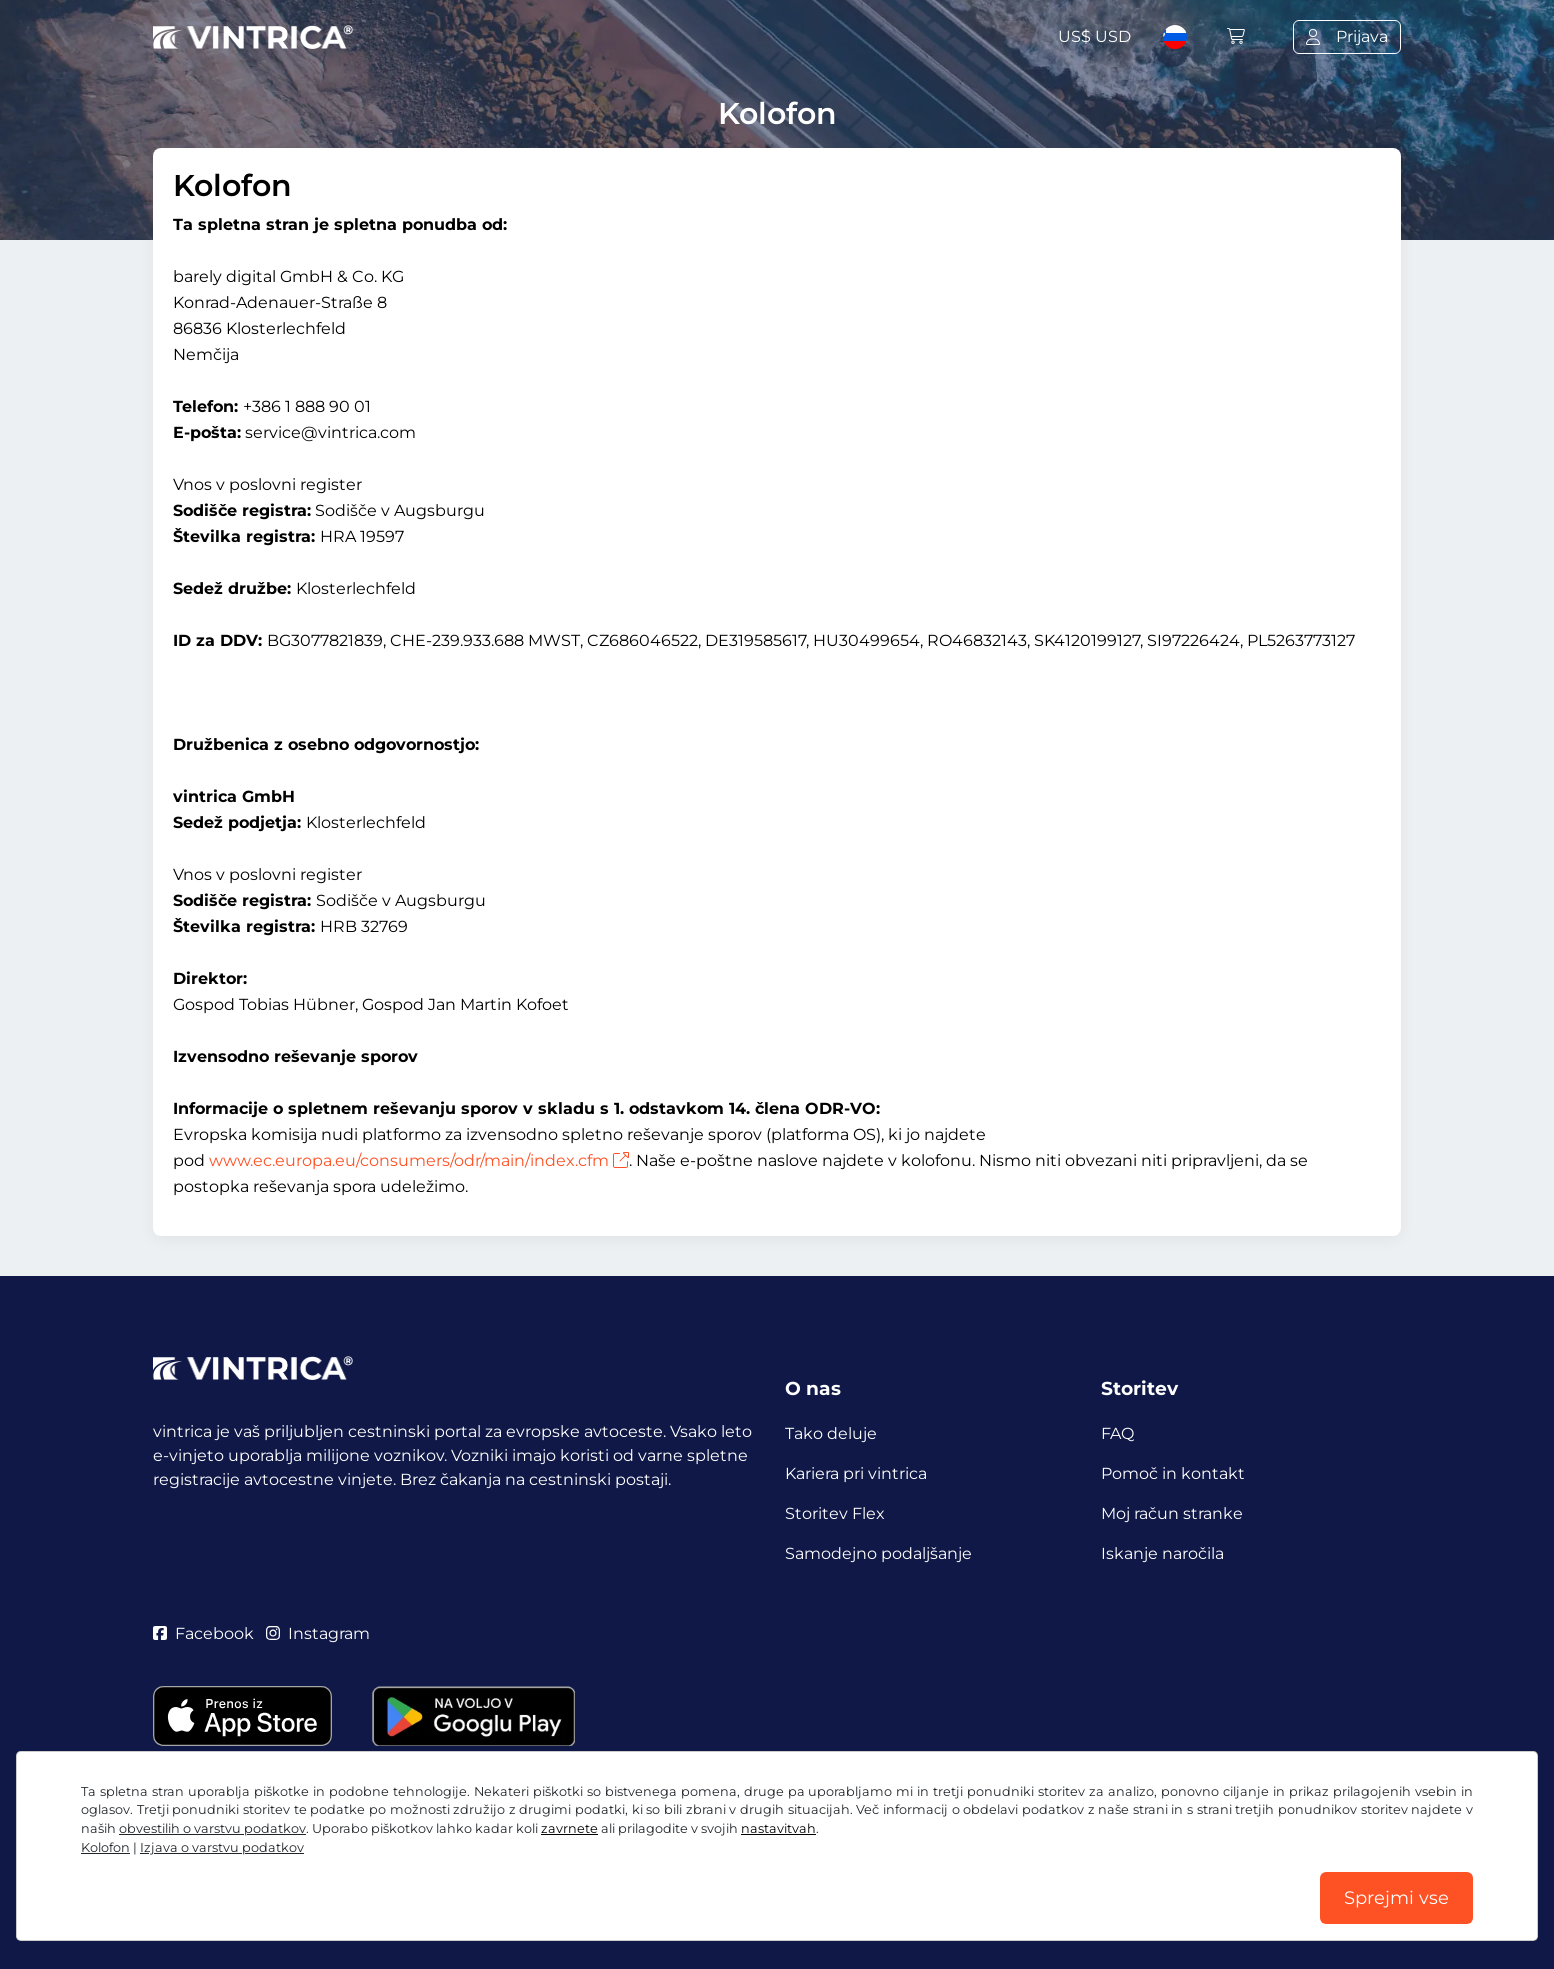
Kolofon (105, 1847)
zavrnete (569, 1828)
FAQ (1117, 1433)
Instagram (318, 1633)
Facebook (203, 1633)
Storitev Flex (835, 1513)
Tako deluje (831, 1433)
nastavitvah (778, 1828)
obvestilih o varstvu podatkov (212, 1828)
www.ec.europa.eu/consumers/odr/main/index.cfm (419, 1160)
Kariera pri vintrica (856, 1473)
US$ (1094, 36)
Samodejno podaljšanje (878, 1553)
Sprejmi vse (1396, 1898)
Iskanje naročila (1162, 1553)
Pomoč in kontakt (1173, 1473)
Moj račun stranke (1172, 1513)
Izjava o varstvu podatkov (222, 1847)
